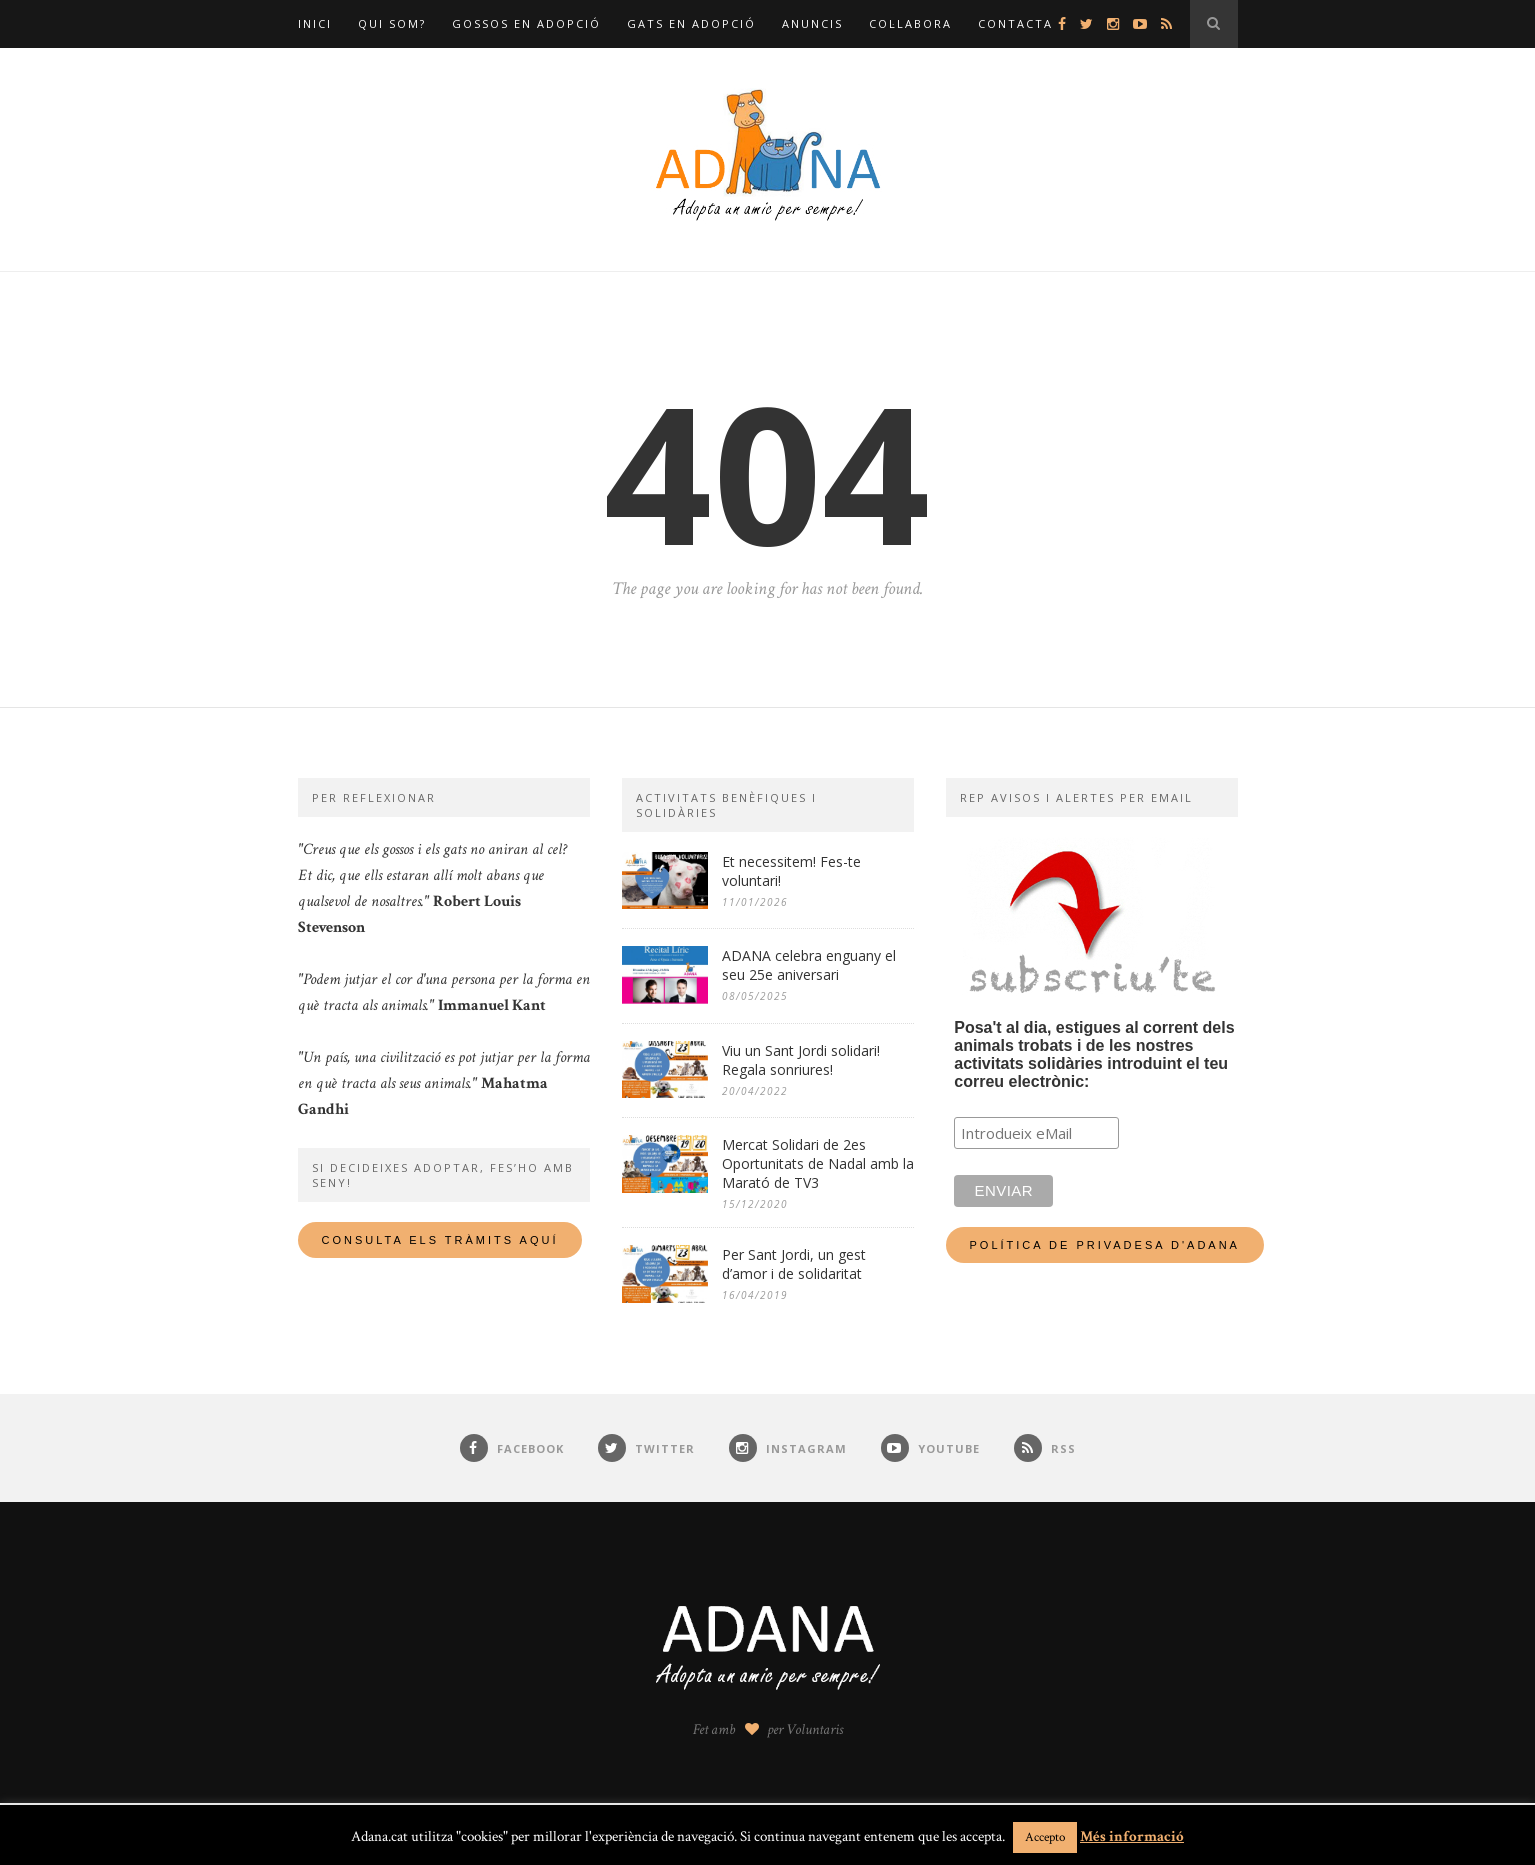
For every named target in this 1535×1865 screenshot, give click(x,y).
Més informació (1132, 1836)
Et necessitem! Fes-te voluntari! (791, 871)
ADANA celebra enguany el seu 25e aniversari (809, 965)
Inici (315, 23)
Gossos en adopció (526, 23)
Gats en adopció (691, 23)
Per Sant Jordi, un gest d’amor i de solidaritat (794, 1264)
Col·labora (910, 23)
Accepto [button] (1045, 1837)
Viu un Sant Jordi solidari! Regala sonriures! (801, 1060)
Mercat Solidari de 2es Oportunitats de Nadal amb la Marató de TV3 (818, 1163)
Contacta (1015, 23)
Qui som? (392, 23)
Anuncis (812, 23)
